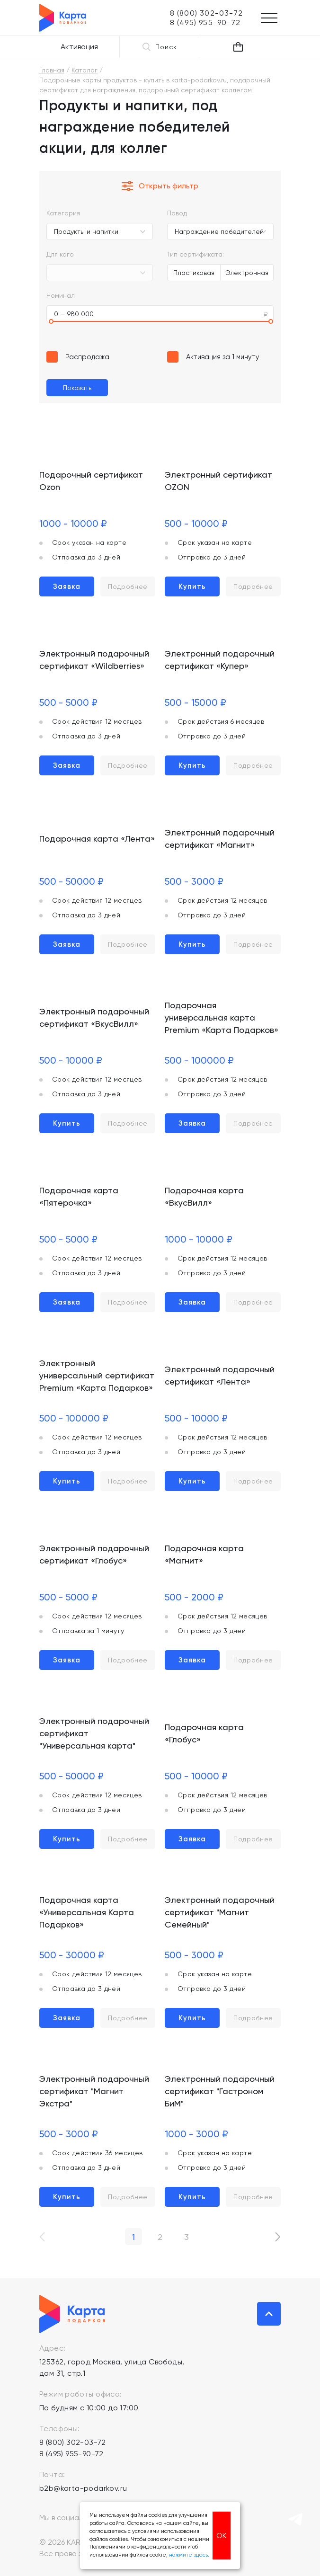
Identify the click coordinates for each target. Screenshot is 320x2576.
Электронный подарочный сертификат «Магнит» (220, 838)
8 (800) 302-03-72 (72, 2442)
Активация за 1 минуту (222, 357)
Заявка (66, 586)
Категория (63, 213)
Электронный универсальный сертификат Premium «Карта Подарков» (96, 1375)
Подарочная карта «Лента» (97, 839)
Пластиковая (193, 272)
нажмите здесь (188, 2555)
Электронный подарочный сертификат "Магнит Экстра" (94, 2091)
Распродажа (87, 357)
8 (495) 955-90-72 (71, 2453)
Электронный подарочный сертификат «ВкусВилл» (94, 1017)
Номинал (60, 295)
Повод (177, 213)
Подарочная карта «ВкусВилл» (204, 1196)
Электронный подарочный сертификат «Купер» (220, 659)
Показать (77, 387)
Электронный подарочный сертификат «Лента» (220, 1375)
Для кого (60, 254)
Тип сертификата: (195, 254)
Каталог (84, 70)
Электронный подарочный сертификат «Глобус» (94, 1554)
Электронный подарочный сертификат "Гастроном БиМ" (220, 2091)
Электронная (246, 272)
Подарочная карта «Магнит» (204, 1554)
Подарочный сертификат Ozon (91, 481)
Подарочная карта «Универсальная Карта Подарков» (86, 1912)
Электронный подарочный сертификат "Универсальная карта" (94, 1733)
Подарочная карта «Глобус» (204, 1733)
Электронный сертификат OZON (218, 481)
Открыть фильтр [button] (160, 186)
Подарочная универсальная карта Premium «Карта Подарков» (221, 1017)
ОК (221, 2535)
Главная (51, 70)
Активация (79, 46)
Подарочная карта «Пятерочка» (78, 1196)
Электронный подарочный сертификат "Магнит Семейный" (220, 1912)
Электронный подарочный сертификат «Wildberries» (94, 659)
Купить (192, 586)
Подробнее (128, 586)
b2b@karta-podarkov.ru (83, 2488)
